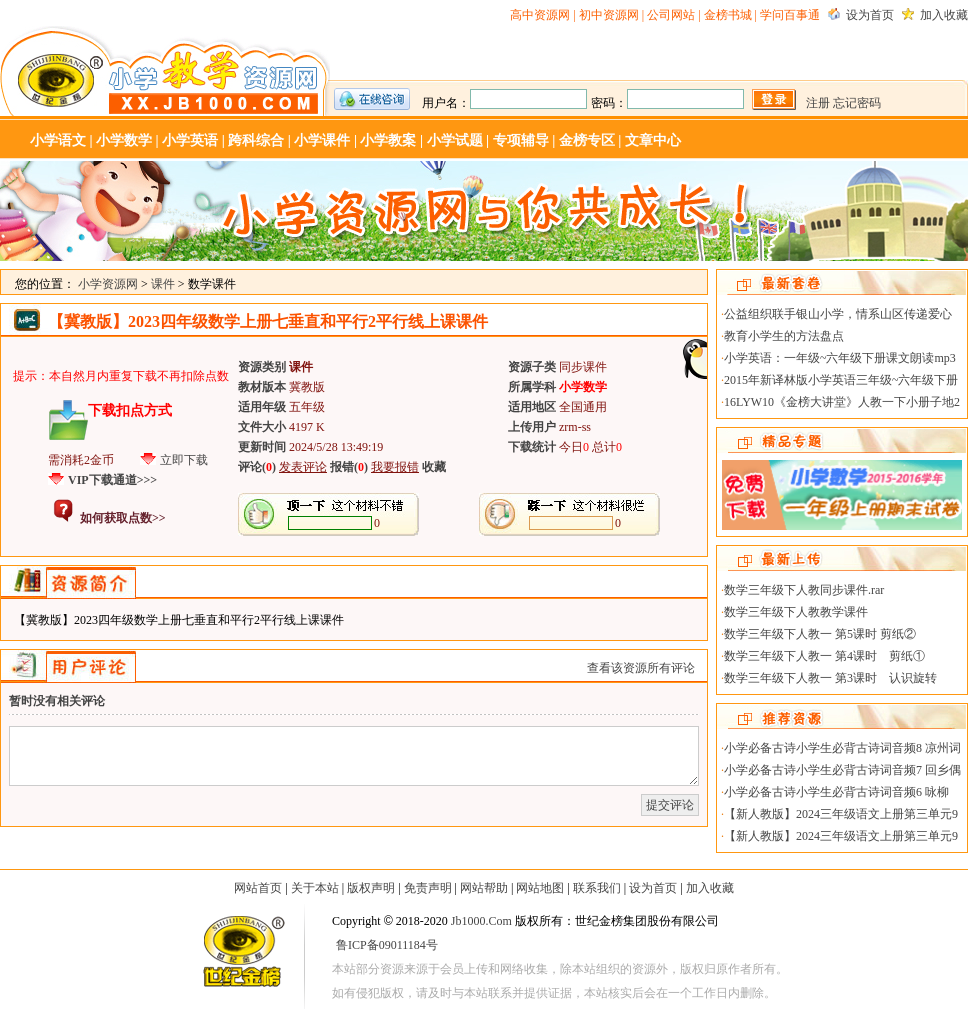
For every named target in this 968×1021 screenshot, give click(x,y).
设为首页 (870, 15)
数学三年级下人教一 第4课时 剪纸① (824, 656)
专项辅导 (521, 140)
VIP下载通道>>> (112, 480)
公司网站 (671, 15)
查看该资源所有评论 (641, 668)
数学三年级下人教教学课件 (796, 612)
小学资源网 (165, 71)
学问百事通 (790, 15)
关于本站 (315, 888)
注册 (818, 103)
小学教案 (388, 140)
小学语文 (58, 140)
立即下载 (184, 460)
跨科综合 (256, 140)
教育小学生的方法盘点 (784, 336)
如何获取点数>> (123, 518)
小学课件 (322, 140)
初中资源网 (609, 15)
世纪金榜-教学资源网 (242, 955)
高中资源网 (540, 15)
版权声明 (371, 888)
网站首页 (258, 888)
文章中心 (653, 140)
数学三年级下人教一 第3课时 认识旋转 (830, 678)
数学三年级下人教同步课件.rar (804, 590)
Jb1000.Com (481, 921)
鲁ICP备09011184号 (387, 945)
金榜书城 (728, 15)
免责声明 (428, 888)
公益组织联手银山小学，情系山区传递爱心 (838, 314)
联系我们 (597, 888)
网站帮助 (484, 888)
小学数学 (124, 140)
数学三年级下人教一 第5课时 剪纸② (820, 634)
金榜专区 (587, 140)
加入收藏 (944, 15)
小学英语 (190, 140)
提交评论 (670, 805)
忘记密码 (857, 103)
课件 (163, 284)
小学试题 (455, 140)
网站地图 (540, 888)
